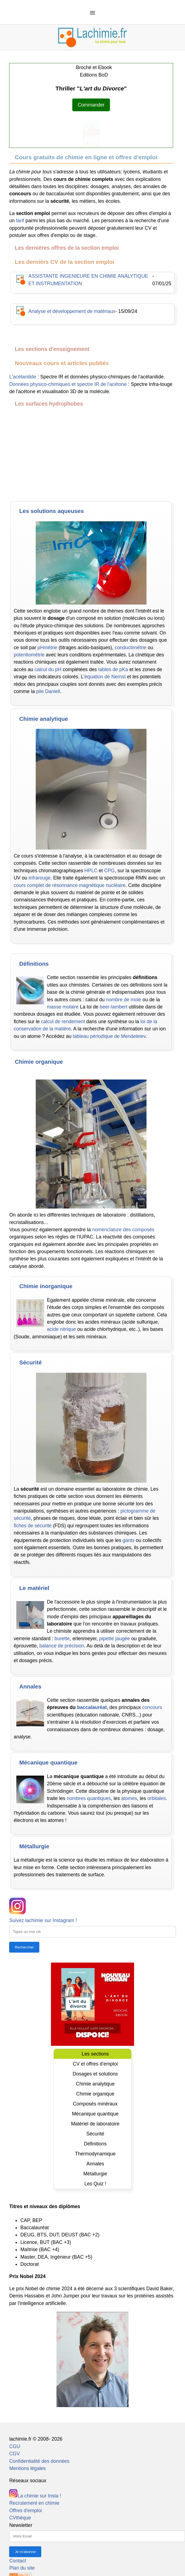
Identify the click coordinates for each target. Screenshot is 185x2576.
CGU (14, 2446)
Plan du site (22, 2568)
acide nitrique (61, 1329)
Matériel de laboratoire (95, 2124)
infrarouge (39, 878)
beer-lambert (113, 1007)
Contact (17, 2561)
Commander (91, 105)
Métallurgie (34, 1846)
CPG (109, 870)
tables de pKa (113, 669)
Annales (30, 1686)
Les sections (95, 2054)
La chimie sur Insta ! (35, 2496)
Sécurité (30, 1362)
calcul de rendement (63, 1021)
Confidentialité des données (39, 2461)
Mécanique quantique (48, 1762)
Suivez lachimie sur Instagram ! (43, 1920)
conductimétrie (130, 647)
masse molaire (62, 1007)
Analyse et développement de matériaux (71, 311)
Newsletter (20, 2525)
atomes (129, 1798)
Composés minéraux (95, 2104)
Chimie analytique (43, 719)
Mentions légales (27, 2468)
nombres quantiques (89, 1798)
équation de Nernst (105, 676)
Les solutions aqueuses (51, 511)
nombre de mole (123, 999)
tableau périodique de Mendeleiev (109, 1036)
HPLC (90, 870)
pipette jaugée (114, 1638)
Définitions (33, 963)
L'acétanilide (22, 377)
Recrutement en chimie (34, 2503)
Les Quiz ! (95, 2183)
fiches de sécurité (33, 1525)
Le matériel (34, 1588)
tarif (20, 220)
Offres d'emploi (25, 2510)
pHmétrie (47, 647)
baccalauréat (92, 1707)
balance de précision (61, 1646)
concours (152, 1707)
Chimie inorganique (45, 1286)
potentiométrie (29, 655)
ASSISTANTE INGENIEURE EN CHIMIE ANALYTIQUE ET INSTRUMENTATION (88, 279)
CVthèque (20, 2518)
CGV (14, 2453)
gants (129, 1540)
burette (62, 1638)
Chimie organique (39, 1061)
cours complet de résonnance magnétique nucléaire (69, 885)
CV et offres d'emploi (95, 2064)
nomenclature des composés (123, 1229)
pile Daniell (48, 691)
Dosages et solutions (95, 2074)
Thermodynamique (95, 2154)
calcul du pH (48, 669)
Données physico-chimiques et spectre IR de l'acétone (68, 384)
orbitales (156, 1798)
